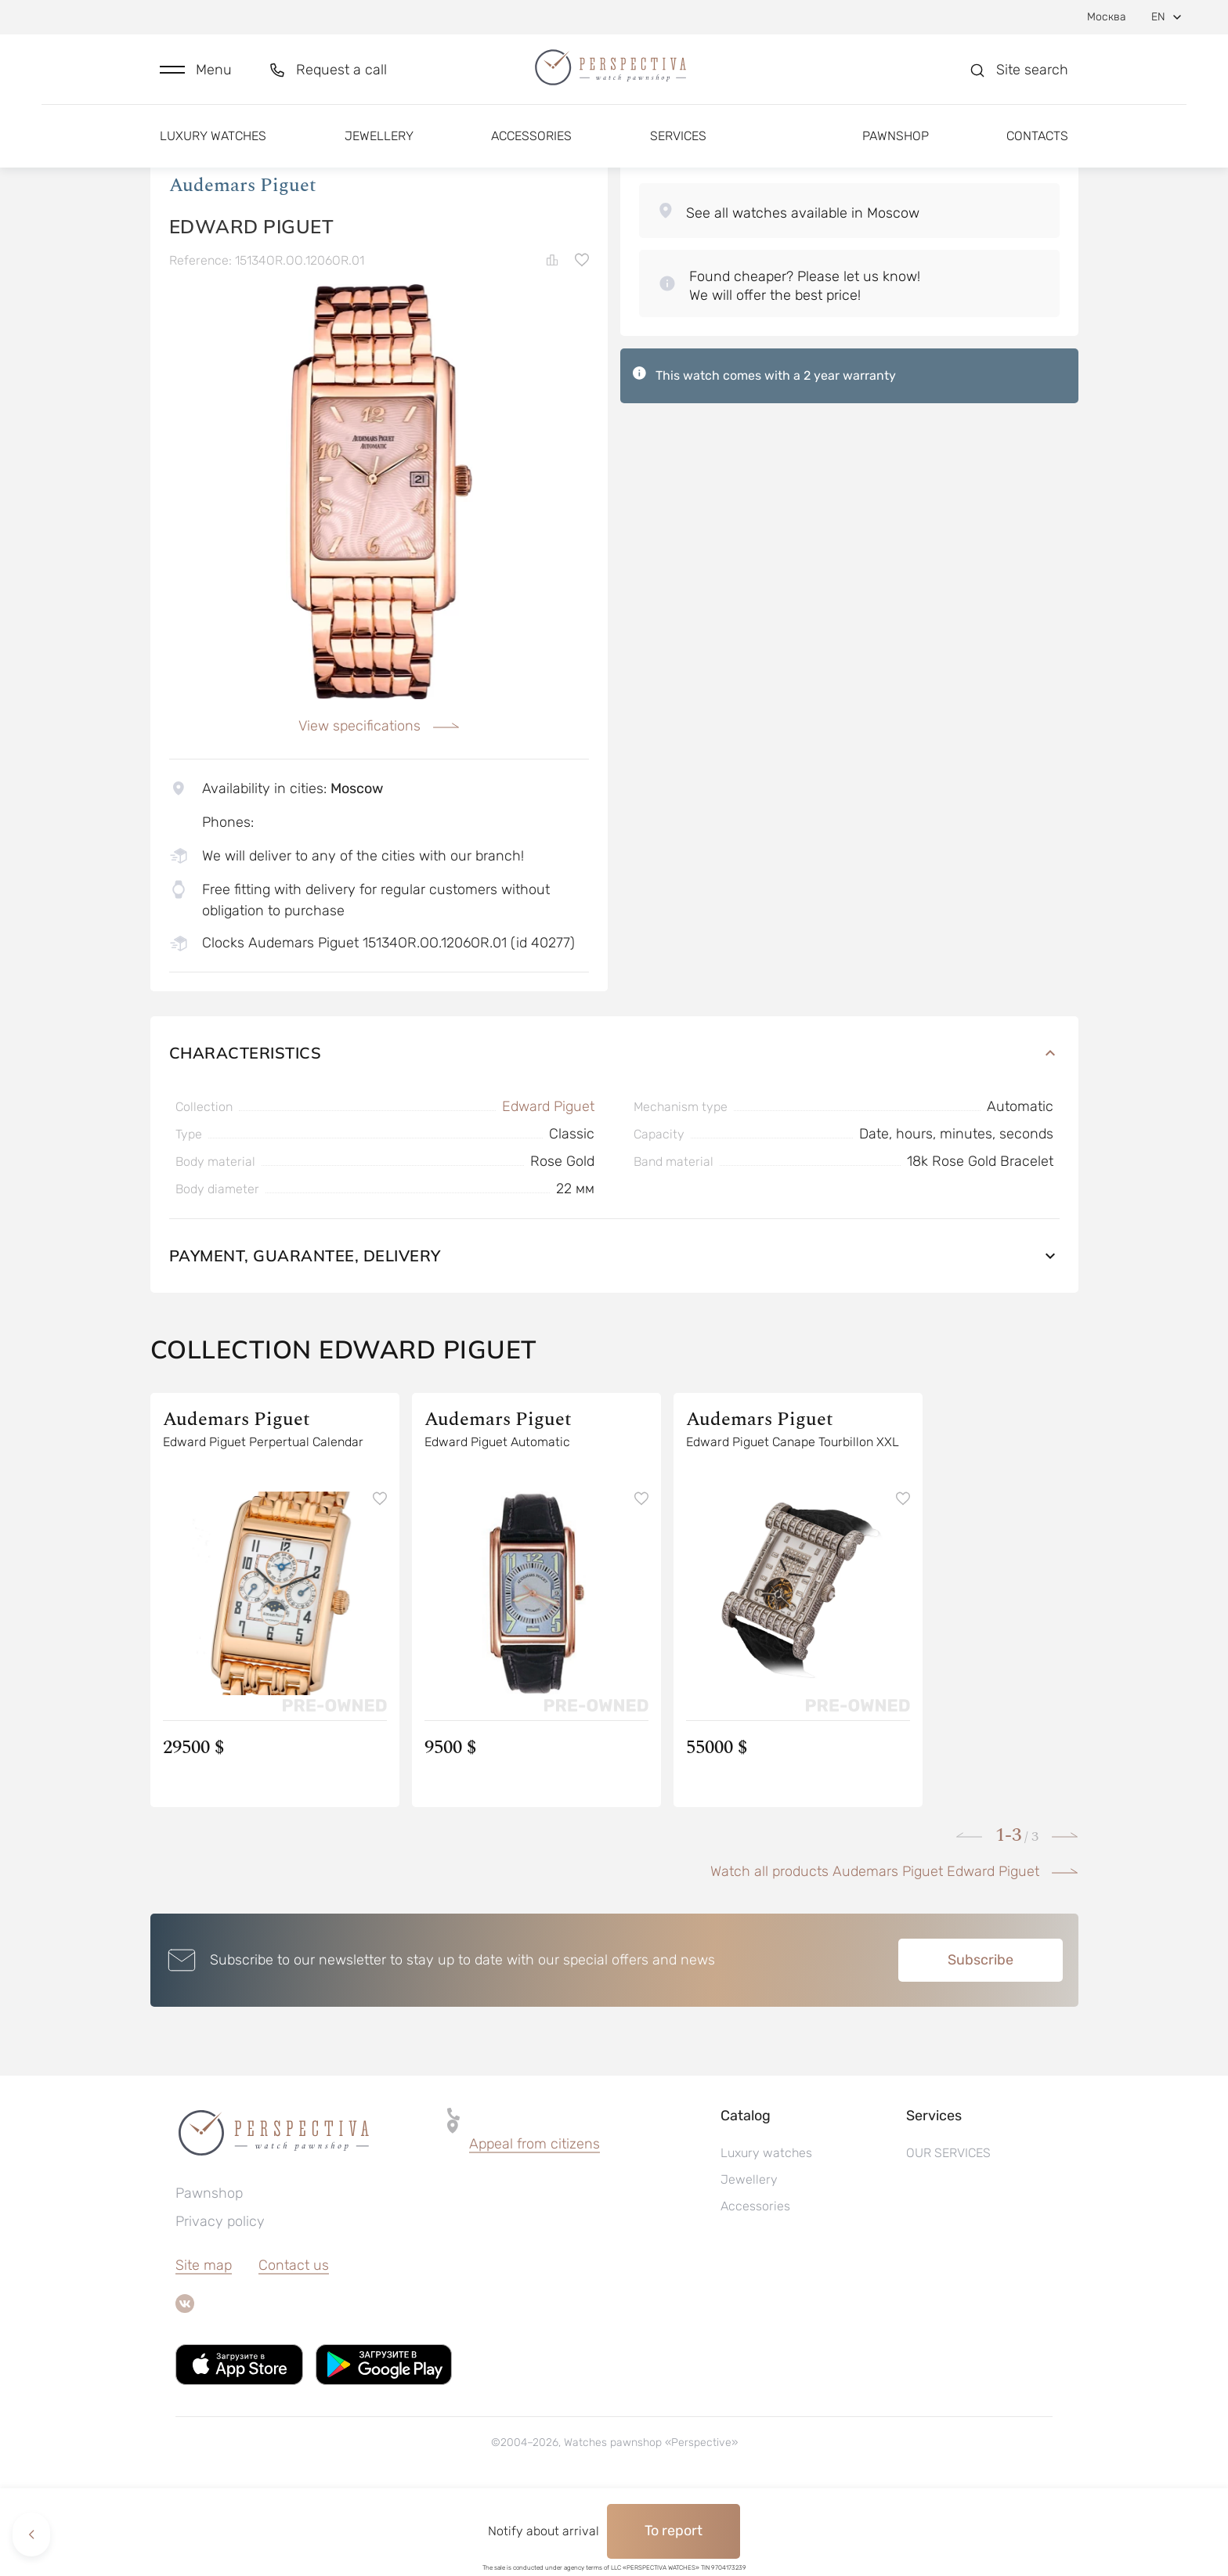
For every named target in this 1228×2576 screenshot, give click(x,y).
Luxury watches (213, 146)
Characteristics (614, 1132)
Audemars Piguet (242, 265)
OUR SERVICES (948, 2232)
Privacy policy (220, 2301)
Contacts (1037, 146)
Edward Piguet (548, 1186)
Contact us (293, 2345)
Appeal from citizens (534, 2223)
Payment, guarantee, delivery (614, 1335)
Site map (203, 2345)
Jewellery (379, 146)
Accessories (531, 146)
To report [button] (673, 2530)
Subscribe (980, 2039)
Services (678, 146)
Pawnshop (895, 146)
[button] (196, 75)
